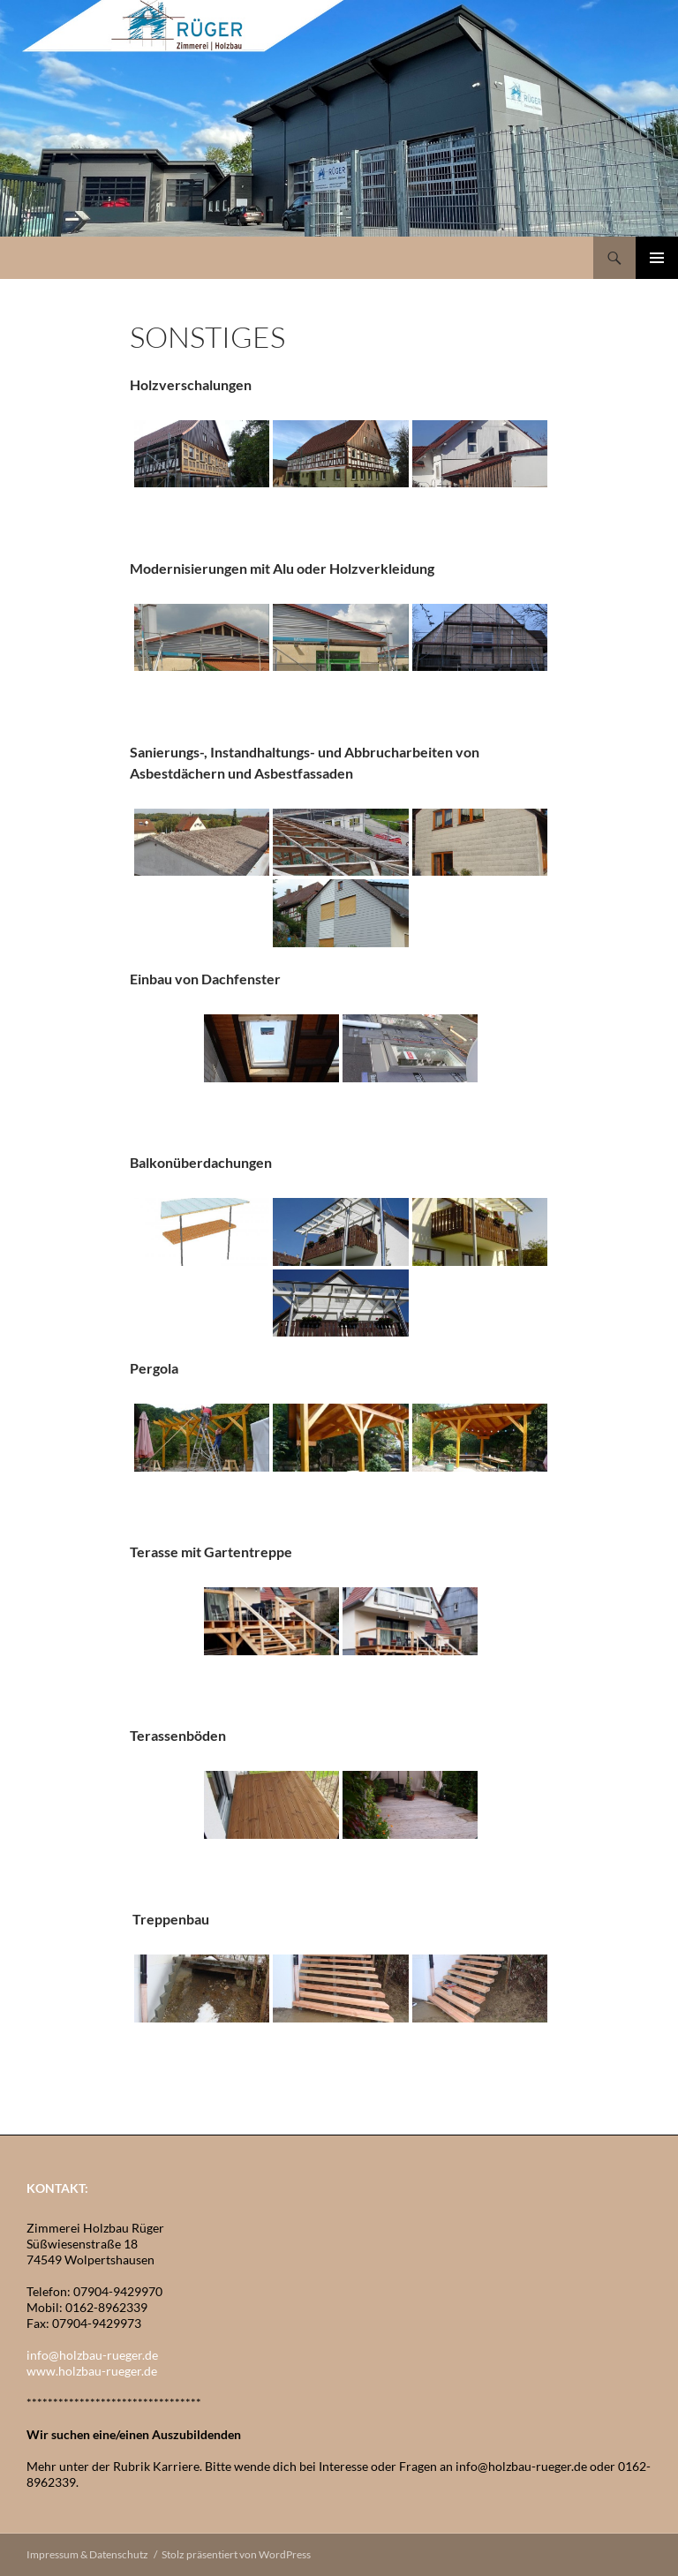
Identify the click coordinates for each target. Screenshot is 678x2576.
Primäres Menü (657, 258)
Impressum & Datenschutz (87, 2554)
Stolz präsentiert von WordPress (236, 2554)
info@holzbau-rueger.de (92, 2354)
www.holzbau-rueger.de (91, 2370)
